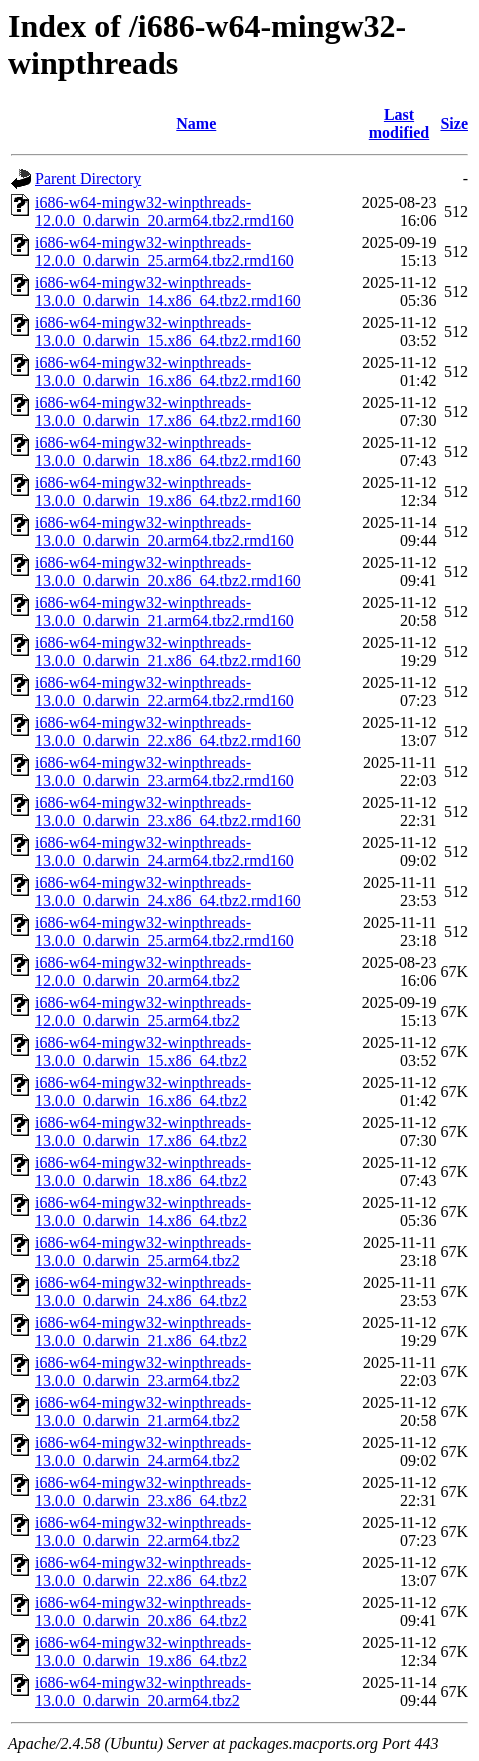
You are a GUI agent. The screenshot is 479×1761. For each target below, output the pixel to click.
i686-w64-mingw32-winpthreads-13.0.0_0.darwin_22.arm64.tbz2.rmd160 (164, 691)
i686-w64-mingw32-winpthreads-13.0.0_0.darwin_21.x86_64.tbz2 (143, 1331)
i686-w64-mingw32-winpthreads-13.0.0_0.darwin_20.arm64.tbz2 (143, 1691)
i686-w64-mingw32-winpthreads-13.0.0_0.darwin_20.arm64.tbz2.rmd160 (164, 531)
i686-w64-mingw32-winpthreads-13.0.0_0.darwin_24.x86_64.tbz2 (143, 1291)
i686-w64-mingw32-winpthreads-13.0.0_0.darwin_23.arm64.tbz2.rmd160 (164, 771)
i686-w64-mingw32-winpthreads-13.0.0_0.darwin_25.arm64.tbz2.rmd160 (164, 931)
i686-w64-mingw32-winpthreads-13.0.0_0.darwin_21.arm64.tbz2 (143, 1411)
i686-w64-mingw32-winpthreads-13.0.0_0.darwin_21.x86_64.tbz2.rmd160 (168, 651)
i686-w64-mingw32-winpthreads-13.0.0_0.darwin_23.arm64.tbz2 (143, 1371)
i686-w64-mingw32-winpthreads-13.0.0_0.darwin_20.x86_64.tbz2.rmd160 (168, 571)
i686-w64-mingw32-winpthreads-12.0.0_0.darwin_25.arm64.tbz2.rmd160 (164, 251)
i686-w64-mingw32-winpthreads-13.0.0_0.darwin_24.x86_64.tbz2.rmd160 (168, 891)
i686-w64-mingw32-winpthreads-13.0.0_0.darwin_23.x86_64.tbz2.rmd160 (168, 811)
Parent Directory (88, 178)
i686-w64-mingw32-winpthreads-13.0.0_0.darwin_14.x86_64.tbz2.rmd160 (168, 291)
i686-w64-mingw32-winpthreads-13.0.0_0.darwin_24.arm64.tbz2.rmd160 (164, 851)
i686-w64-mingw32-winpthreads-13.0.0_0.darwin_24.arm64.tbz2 (143, 1451)
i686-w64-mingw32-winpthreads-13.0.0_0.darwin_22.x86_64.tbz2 (143, 1571)
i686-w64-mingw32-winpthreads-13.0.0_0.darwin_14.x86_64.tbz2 (143, 1211)
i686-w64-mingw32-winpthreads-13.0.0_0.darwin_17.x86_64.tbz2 (143, 1131)
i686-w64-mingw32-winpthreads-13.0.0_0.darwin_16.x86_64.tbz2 (143, 1091)
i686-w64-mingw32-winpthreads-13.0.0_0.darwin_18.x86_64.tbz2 (143, 1171)
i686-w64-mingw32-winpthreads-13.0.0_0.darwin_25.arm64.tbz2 (143, 1251)
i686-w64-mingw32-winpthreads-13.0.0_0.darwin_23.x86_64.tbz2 (143, 1491)
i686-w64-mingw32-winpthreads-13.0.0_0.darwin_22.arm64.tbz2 (143, 1531)
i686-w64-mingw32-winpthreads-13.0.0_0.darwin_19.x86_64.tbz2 (143, 1651)
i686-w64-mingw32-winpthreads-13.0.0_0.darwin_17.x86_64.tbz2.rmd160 (168, 411)
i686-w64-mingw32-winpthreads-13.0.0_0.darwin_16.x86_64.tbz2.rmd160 (168, 371)
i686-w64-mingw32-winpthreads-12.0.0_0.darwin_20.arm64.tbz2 (143, 971)
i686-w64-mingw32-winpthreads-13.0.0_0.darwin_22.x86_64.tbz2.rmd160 (168, 731)
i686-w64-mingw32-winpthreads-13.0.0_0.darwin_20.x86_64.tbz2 (143, 1611)
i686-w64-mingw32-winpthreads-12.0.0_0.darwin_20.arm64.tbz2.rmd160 (164, 211)
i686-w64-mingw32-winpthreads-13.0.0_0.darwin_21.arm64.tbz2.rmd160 (164, 611)
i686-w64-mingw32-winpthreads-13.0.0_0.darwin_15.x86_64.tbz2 (143, 1051)
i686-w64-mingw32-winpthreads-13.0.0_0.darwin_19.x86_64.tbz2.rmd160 (168, 491)
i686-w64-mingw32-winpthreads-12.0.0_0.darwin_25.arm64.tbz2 (143, 1011)
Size (454, 123)
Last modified (399, 123)
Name (196, 123)
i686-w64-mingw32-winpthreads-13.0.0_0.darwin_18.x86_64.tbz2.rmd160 (168, 451)
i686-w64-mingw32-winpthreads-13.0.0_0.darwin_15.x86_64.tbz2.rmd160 (168, 331)
